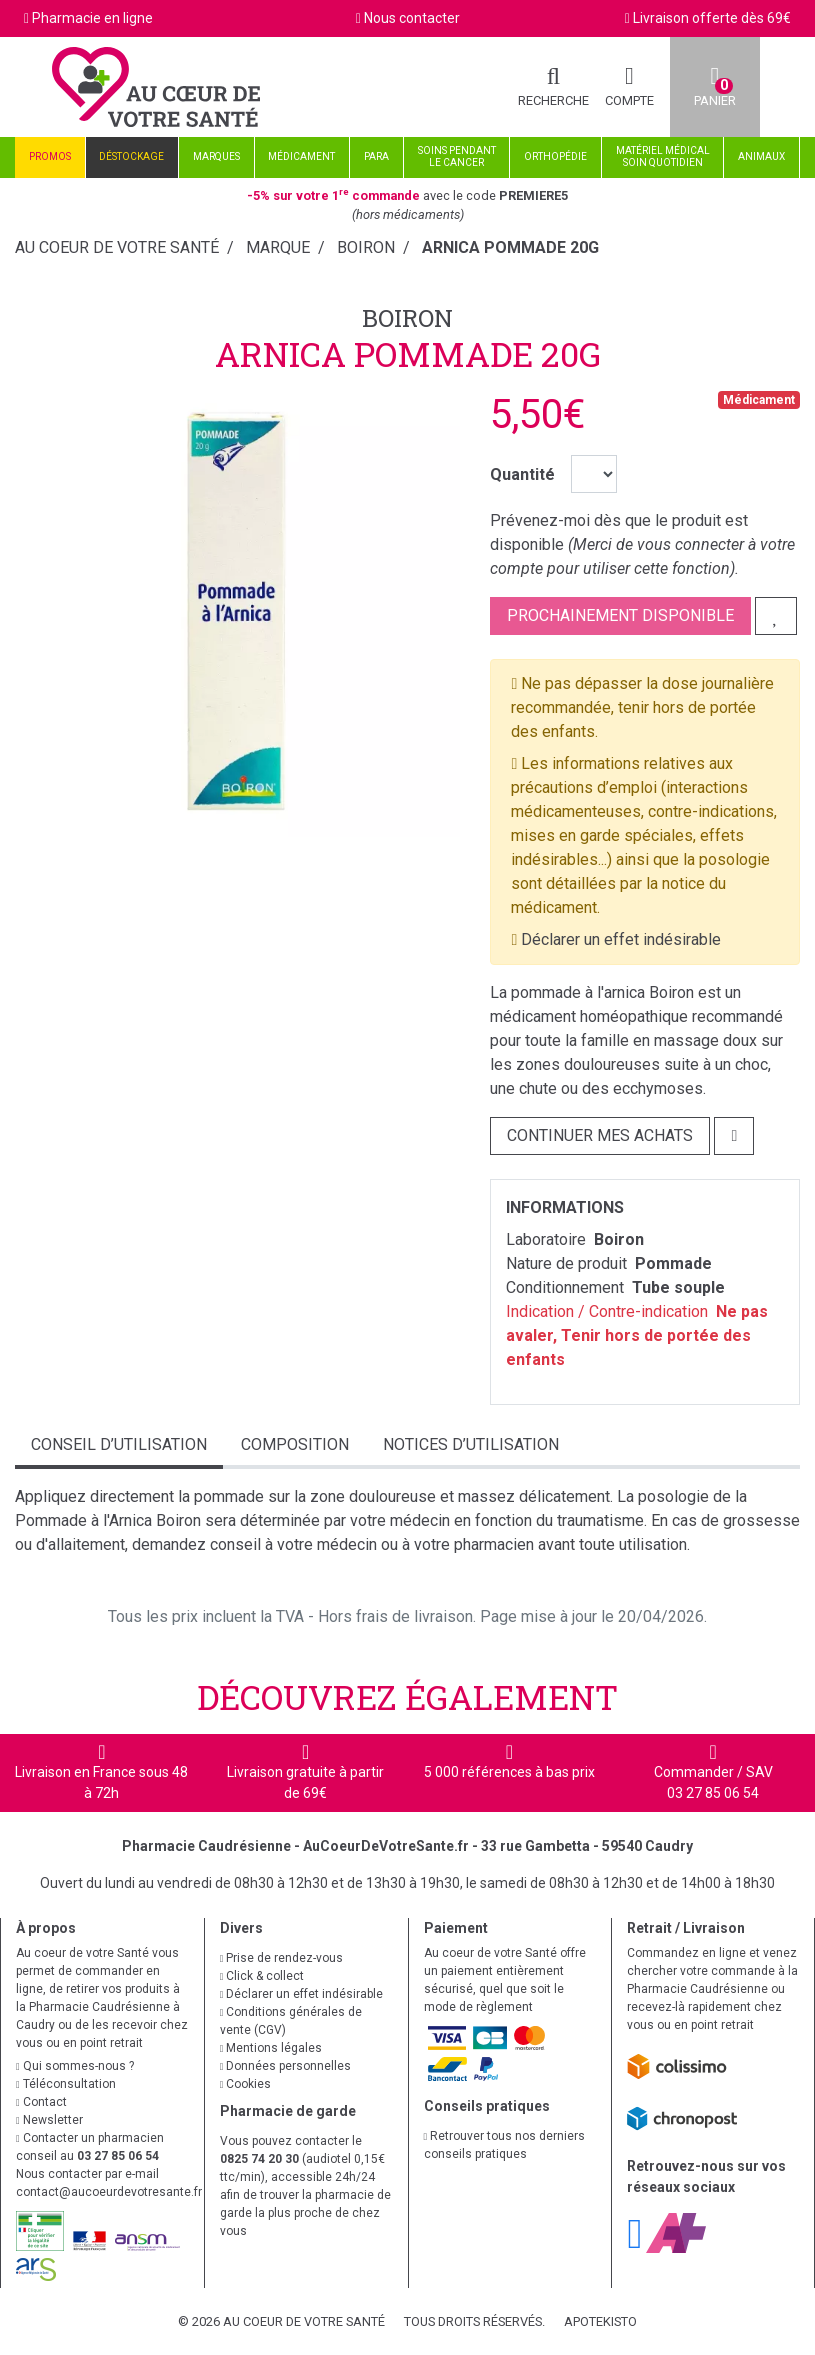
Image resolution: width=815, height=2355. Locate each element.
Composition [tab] (295, 1444)
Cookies (246, 2084)
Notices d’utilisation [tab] (471, 1444)
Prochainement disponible (620, 615)
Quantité (522, 474)
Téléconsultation (66, 2084)
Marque (278, 247)
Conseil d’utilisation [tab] (119, 1444)
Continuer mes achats (600, 1135)
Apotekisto (600, 2321)
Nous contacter (412, 18)
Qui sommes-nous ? (75, 2066)
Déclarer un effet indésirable (621, 939)
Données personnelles (286, 2066)
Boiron (407, 318)
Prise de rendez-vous (282, 1958)
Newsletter (49, 2120)
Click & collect (262, 1976)
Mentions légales (271, 2048)
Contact (41, 2102)
